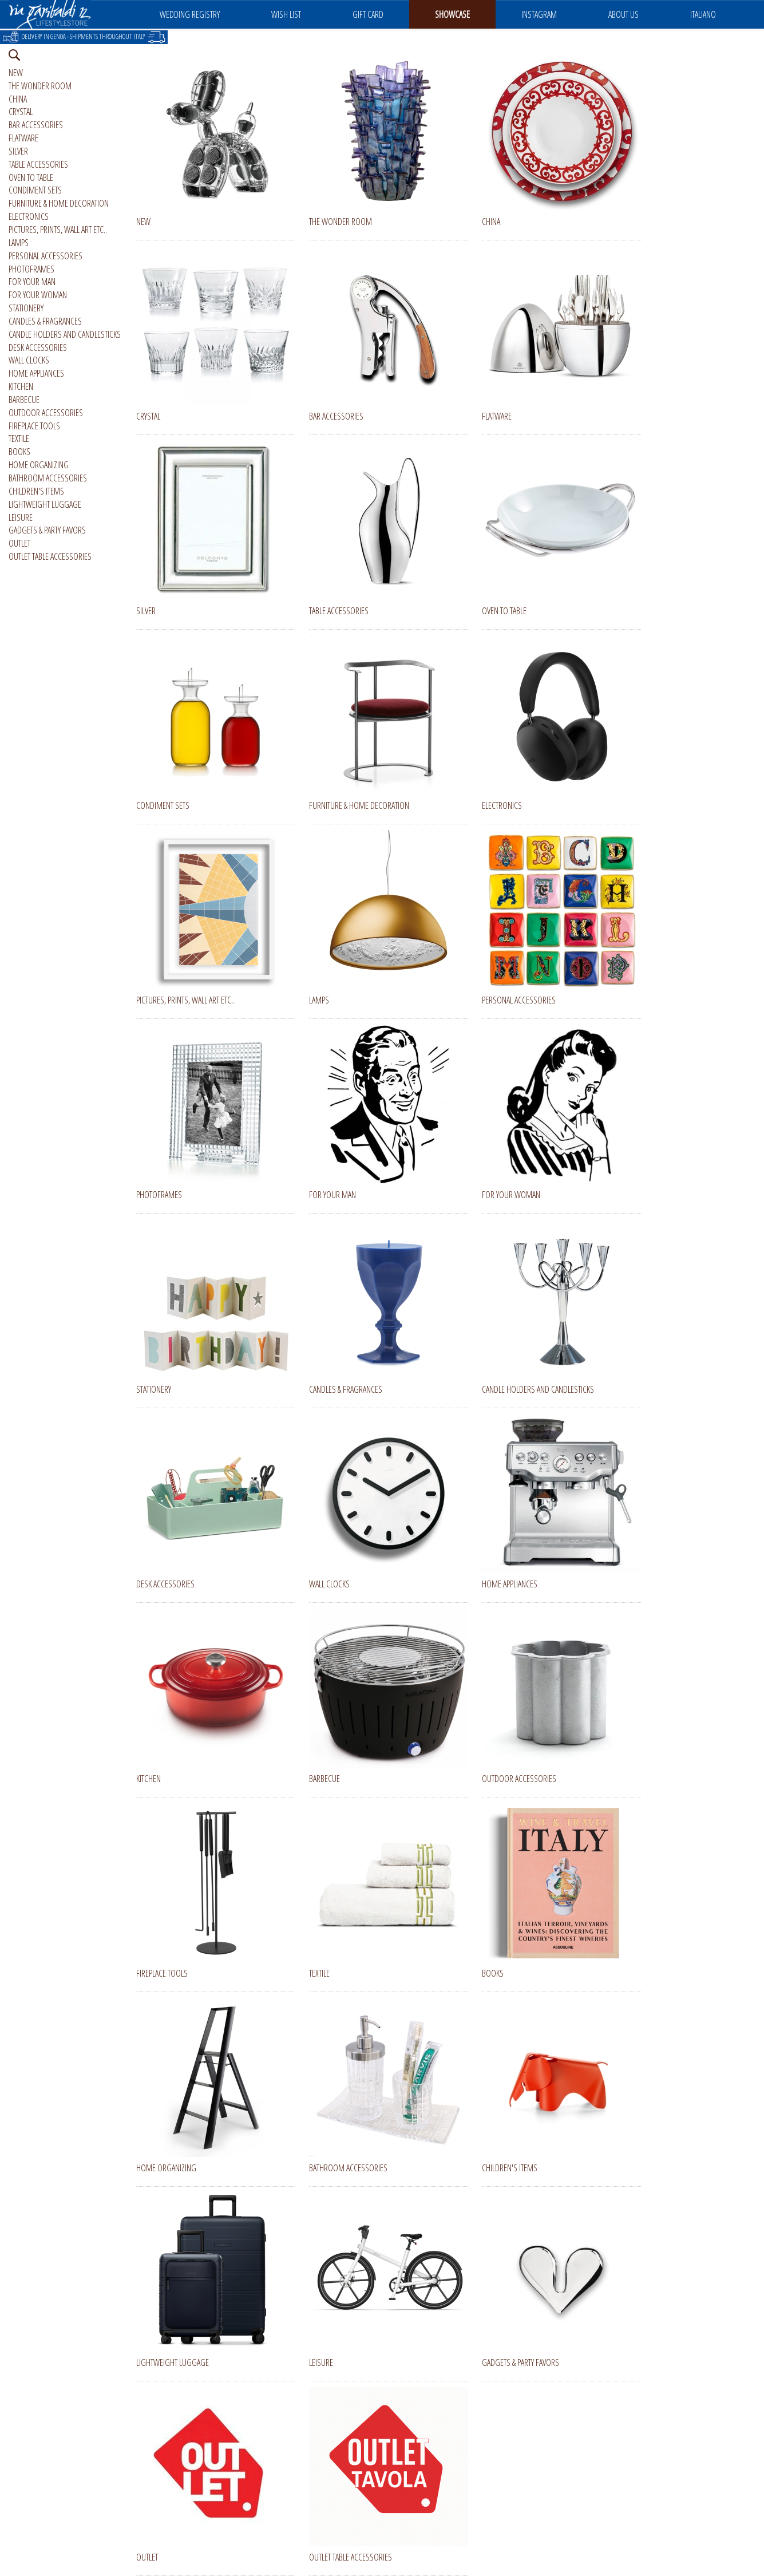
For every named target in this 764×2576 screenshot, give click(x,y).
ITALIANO (703, 14)
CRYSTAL (21, 111)
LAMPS (19, 242)
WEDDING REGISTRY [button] (190, 14)
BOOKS (19, 451)
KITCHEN (21, 386)
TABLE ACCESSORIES (38, 164)
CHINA (18, 99)
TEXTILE (19, 438)
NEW (16, 72)
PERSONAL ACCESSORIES (45, 256)
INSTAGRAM (539, 14)
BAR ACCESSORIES (36, 124)
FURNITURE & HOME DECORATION (59, 203)
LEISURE (21, 517)
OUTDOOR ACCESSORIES (46, 412)
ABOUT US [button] (623, 14)
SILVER (18, 151)
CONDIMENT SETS (35, 190)
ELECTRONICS (29, 216)
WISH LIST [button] (286, 14)
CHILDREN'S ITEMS (36, 491)
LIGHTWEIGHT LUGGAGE (45, 504)
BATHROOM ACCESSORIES (48, 478)
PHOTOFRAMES (31, 269)
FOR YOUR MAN (32, 281)
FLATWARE (23, 138)
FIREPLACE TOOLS (34, 426)
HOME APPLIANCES (36, 373)
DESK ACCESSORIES (38, 347)
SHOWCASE (452, 14)
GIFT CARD (368, 14)
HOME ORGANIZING (39, 465)
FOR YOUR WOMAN (38, 295)
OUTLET (19, 543)
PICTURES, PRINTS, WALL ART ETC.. (58, 229)
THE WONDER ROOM (40, 86)
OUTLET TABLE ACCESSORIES (50, 556)
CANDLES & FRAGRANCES (45, 321)
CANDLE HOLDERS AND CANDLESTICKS (65, 334)
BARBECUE (24, 399)
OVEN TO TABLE (31, 177)
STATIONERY (26, 308)
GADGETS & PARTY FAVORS (47, 530)
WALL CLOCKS (29, 360)
